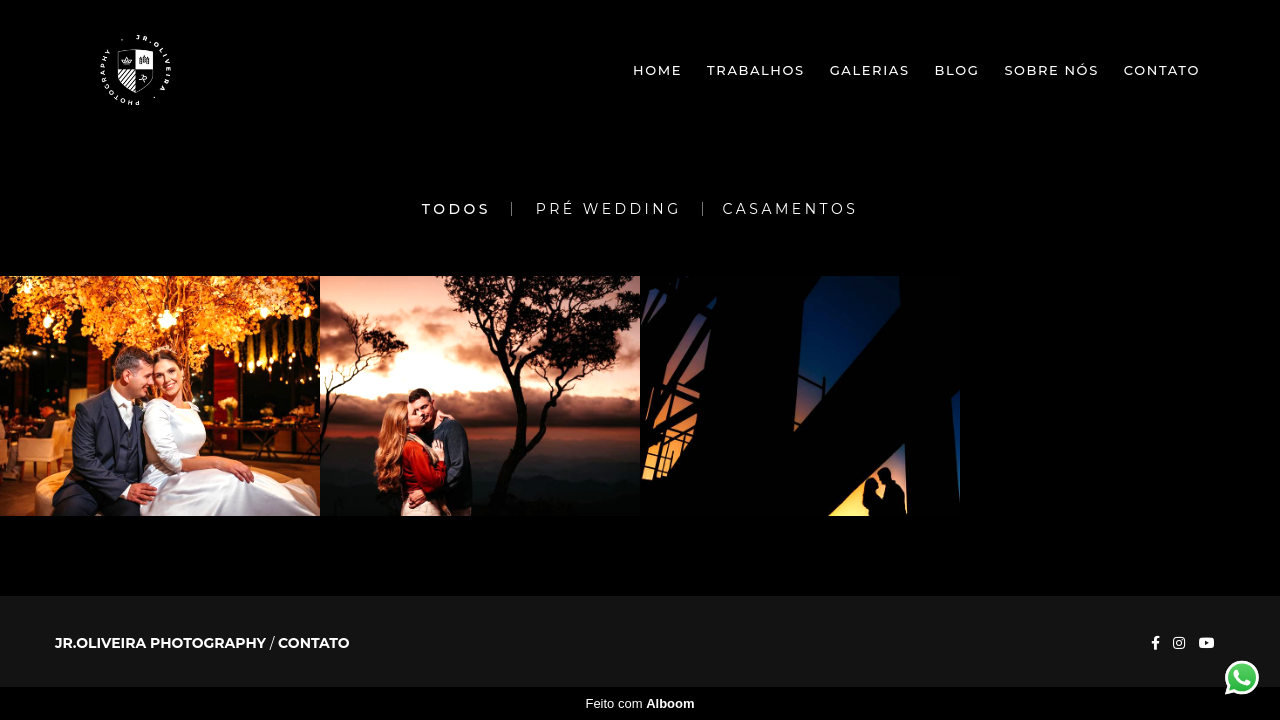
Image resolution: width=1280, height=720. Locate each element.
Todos (456, 209)
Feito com (639, 703)
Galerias (870, 70)
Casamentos (791, 209)
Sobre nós (1051, 70)
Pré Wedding (609, 209)
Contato (1162, 70)
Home (657, 70)
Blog (957, 70)
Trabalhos (756, 70)
